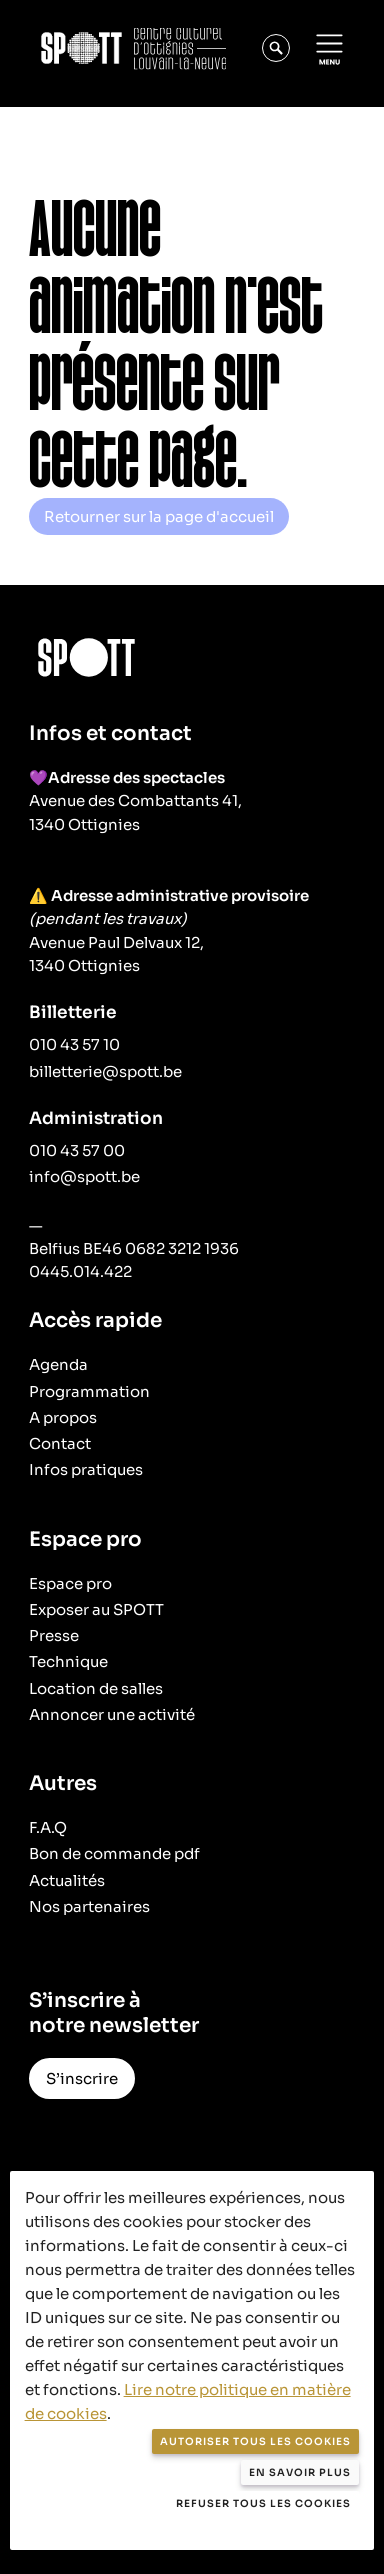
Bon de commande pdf (114, 1853)
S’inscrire (82, 2078)
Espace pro (70, 1583)
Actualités (67, 1880)
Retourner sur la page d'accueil (159, 516)
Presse (54, 1635)
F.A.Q (48, 1827)
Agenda (58, 1364)
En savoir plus (300, 2472)
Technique (68, 1661)
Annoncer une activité (112, 1714)
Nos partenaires (89, 1906)
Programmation (89, 1391)
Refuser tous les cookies (263, 2503)
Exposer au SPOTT (96, 1609)
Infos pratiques (86, 1469)
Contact (60, 1443)
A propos (63, 1417)
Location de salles (96, 1688)
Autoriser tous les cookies (255, 2441)
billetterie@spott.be (105, 1071)
